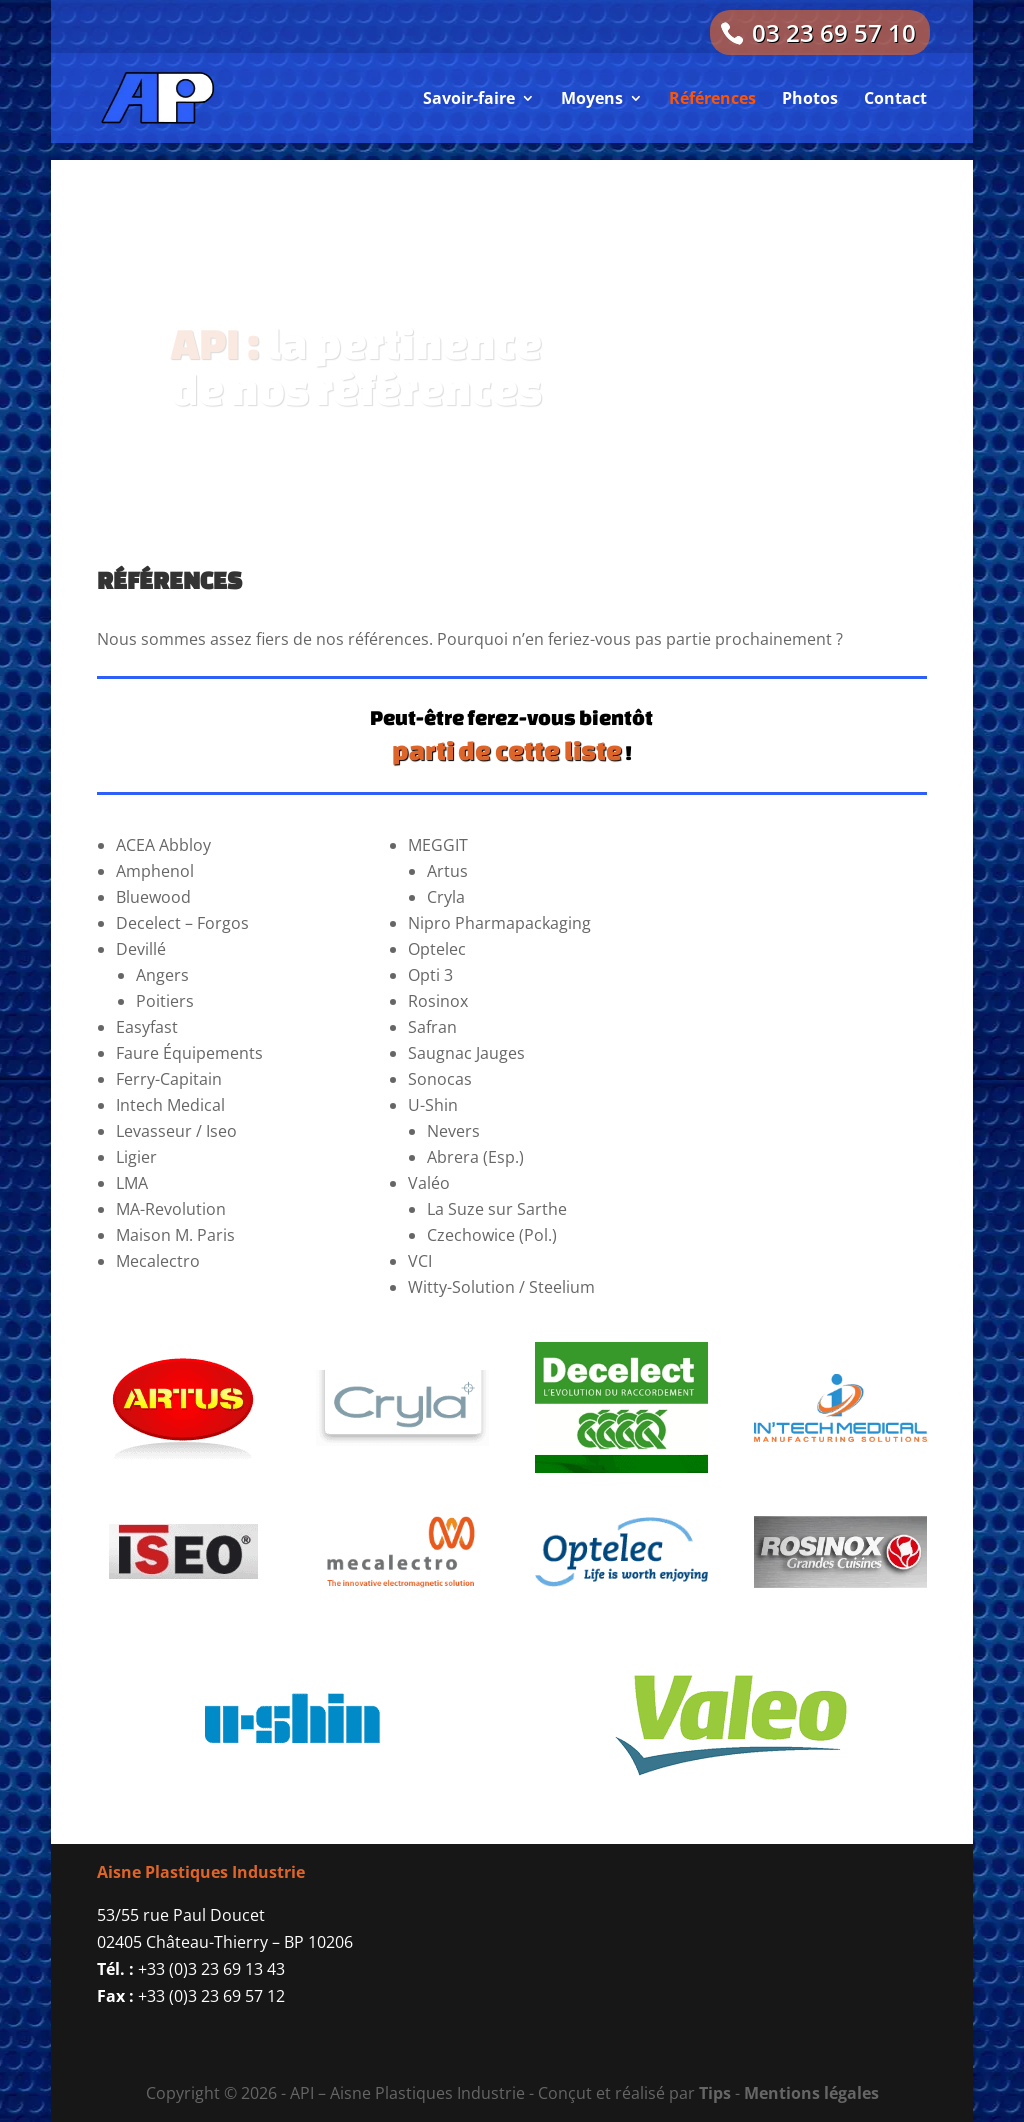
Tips (715, 2093)
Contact (895, 98)
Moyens (592, 98)
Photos (810, 98)
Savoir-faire (469, 98)
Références (712, 98)
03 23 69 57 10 (834, 32)
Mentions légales (811, 2093)
